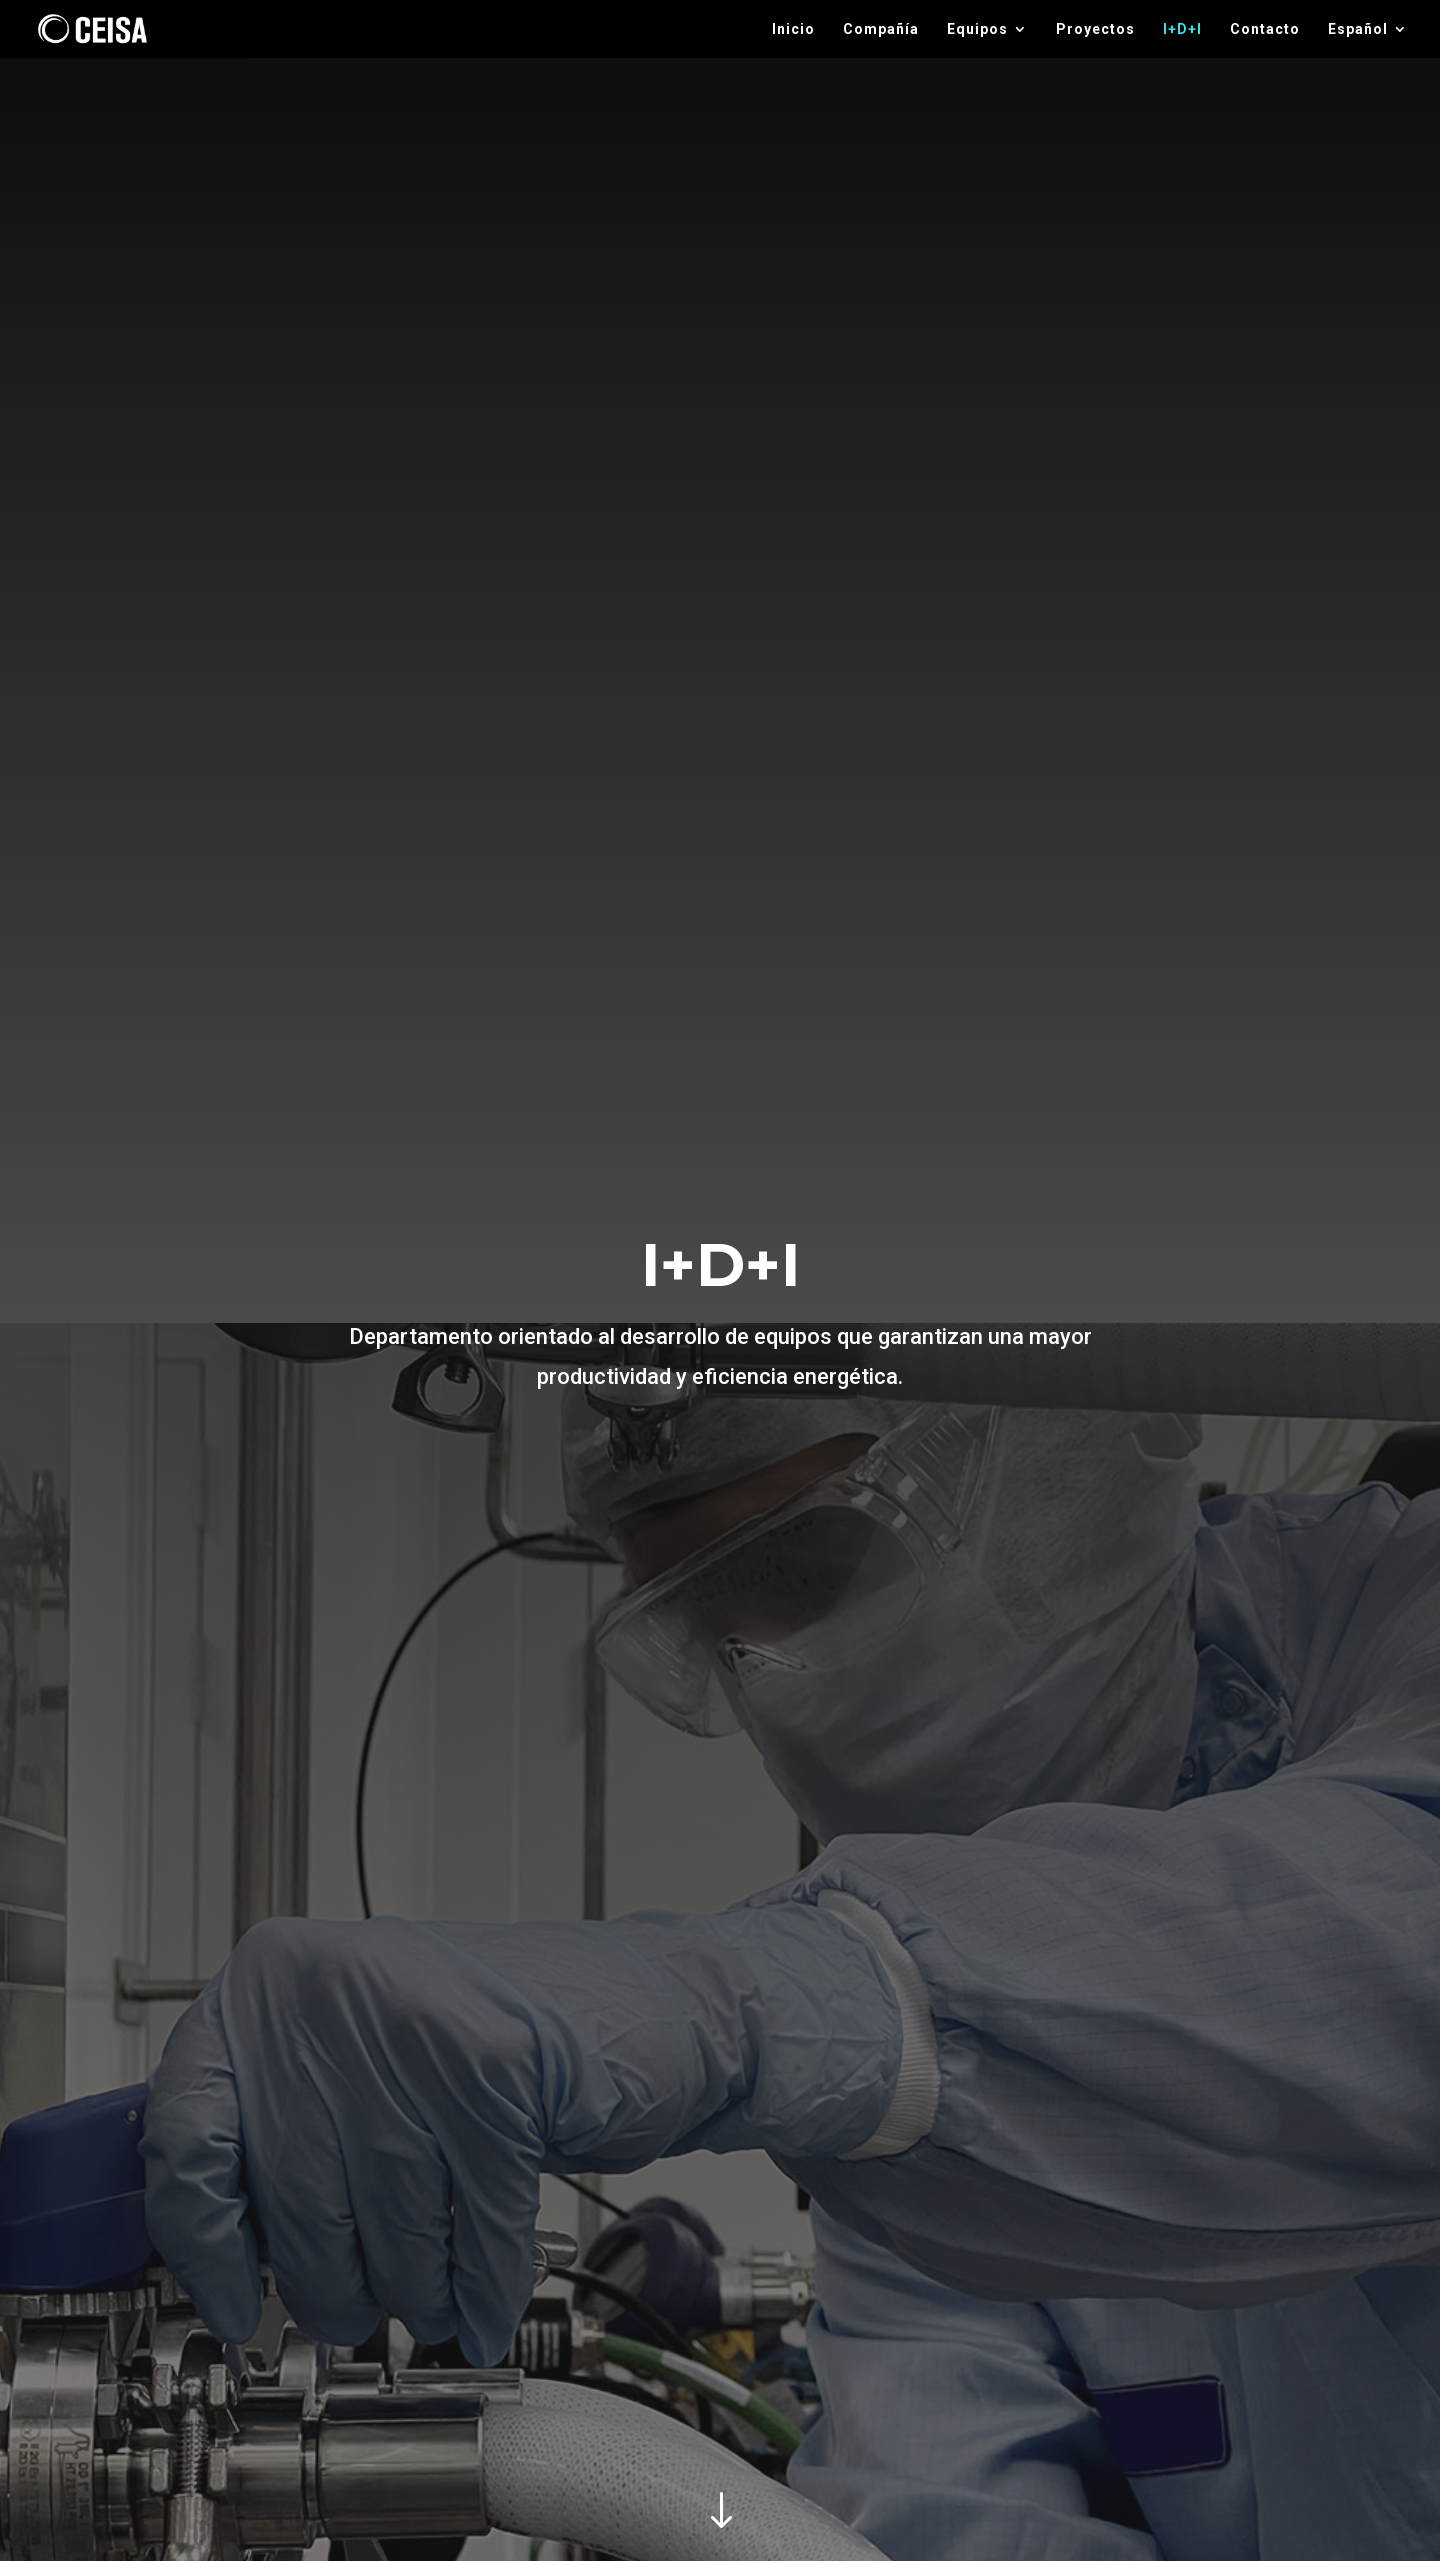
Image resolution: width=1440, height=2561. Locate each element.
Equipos (977, 29)
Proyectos (1095, 29)
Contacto (1265, 29)
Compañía (881, 29)
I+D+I (1182, 29)
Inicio (793, 29)
